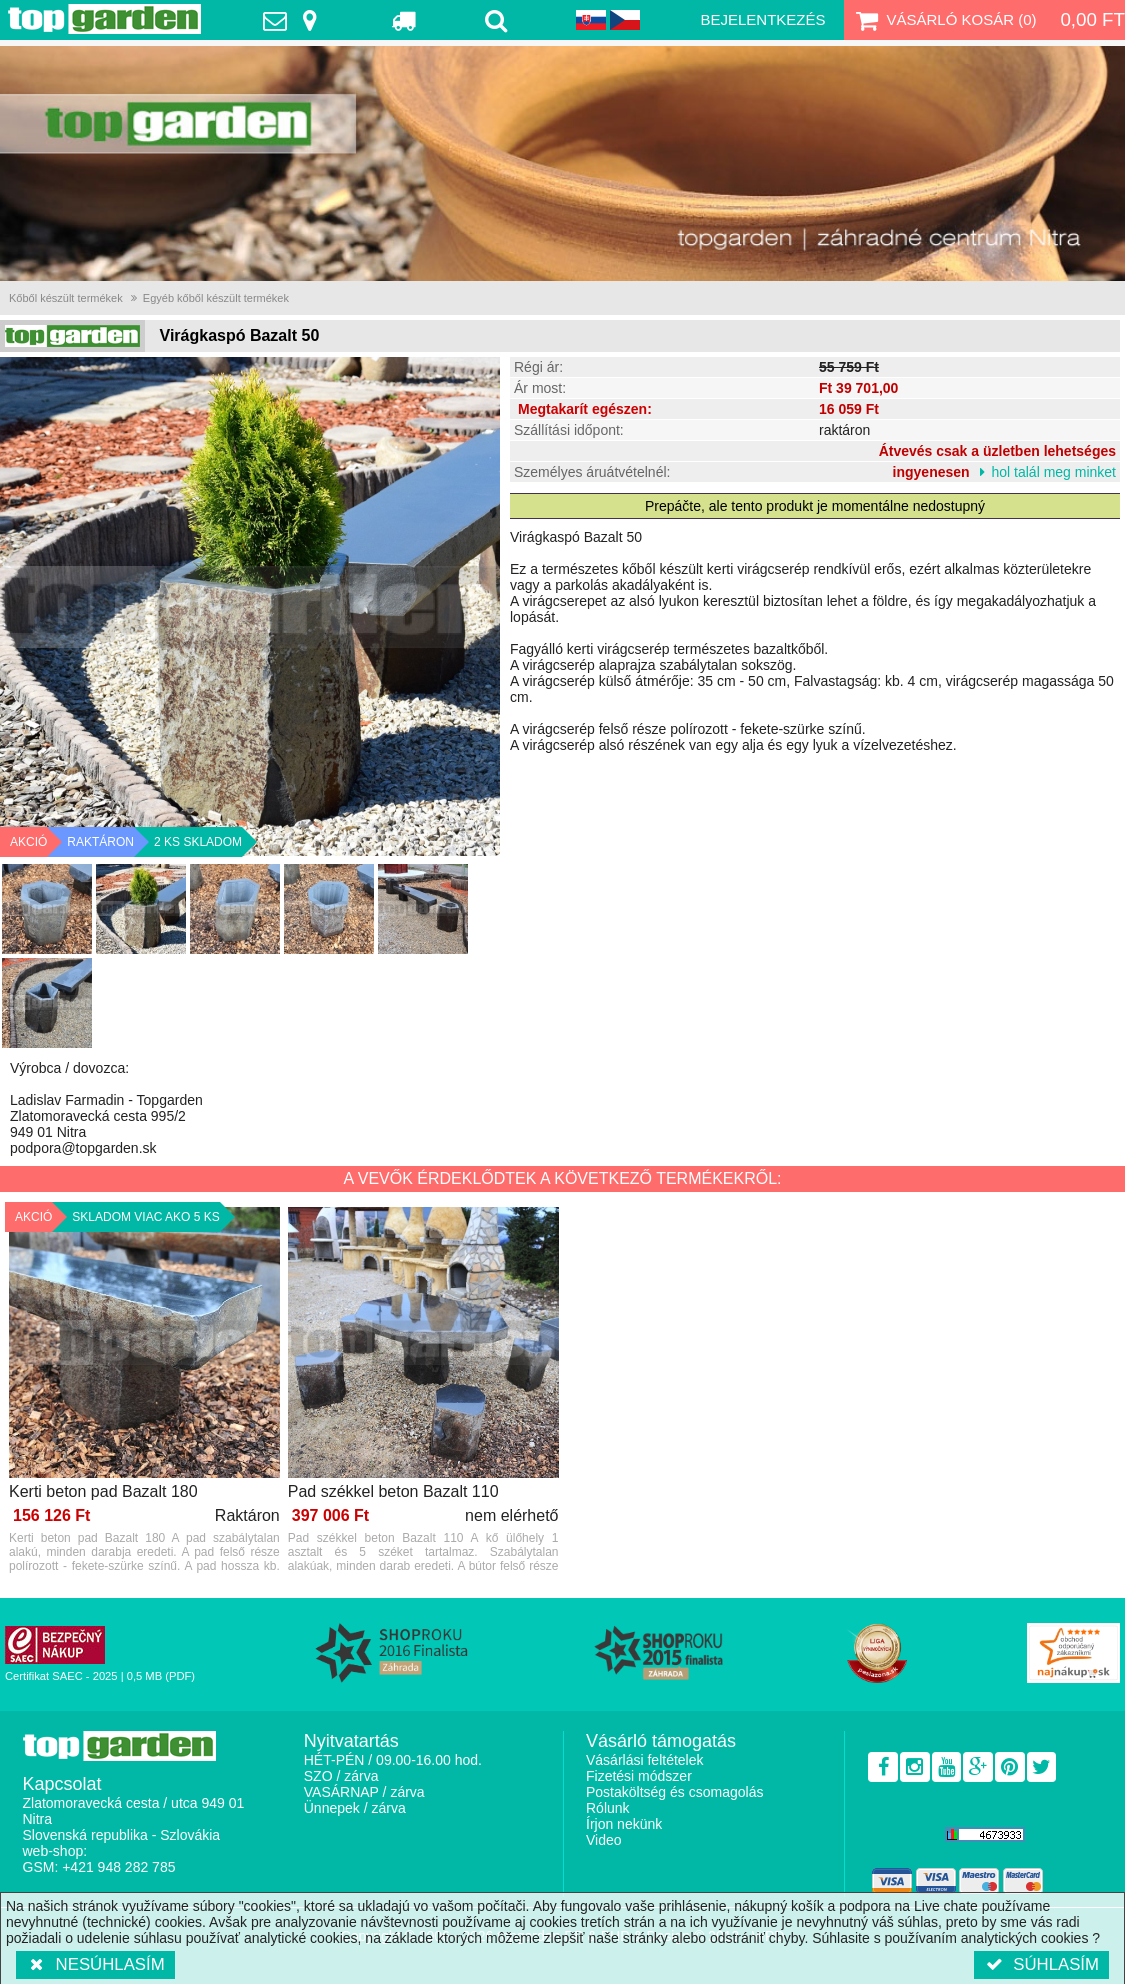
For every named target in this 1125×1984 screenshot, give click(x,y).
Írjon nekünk (624, 1824)
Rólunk (608, 1808)
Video (604, 1840)
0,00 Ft (1092, 19)
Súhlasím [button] (1041, 1964)
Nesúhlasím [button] (95, 1964)
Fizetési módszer (639, 1776)
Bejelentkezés (762, 19)
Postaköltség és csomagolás (674, 1792)
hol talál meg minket (1053, 472)
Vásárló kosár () (944, 20)
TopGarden (104, 19)
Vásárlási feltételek (645, 1760)
